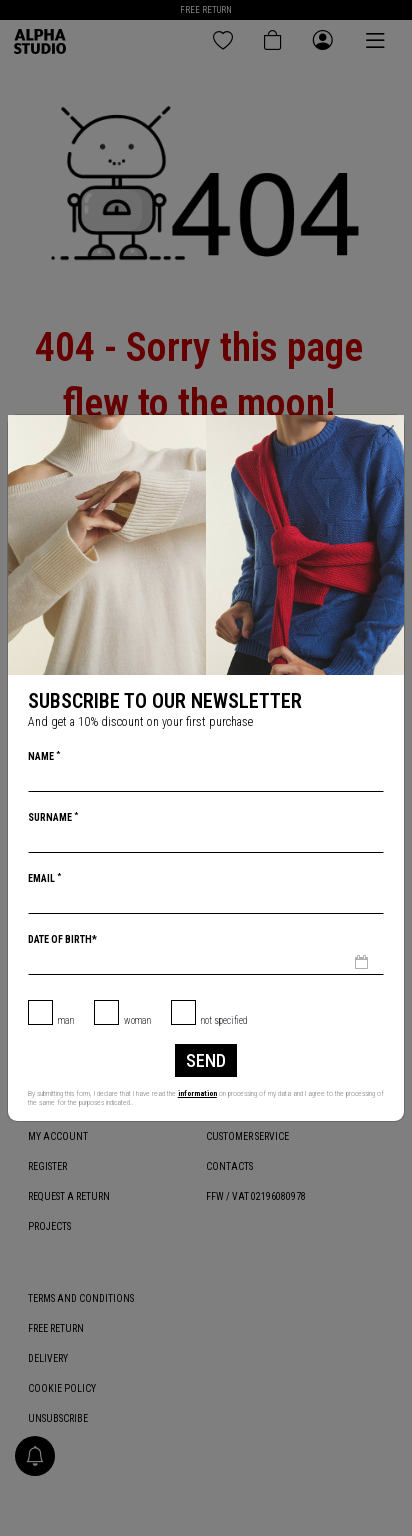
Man (66, 1020)
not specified (224, 1020)
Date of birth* (62, 939)
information (197, 1093)
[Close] (388, 431)
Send (206, 1060)
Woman (137, 1020)
